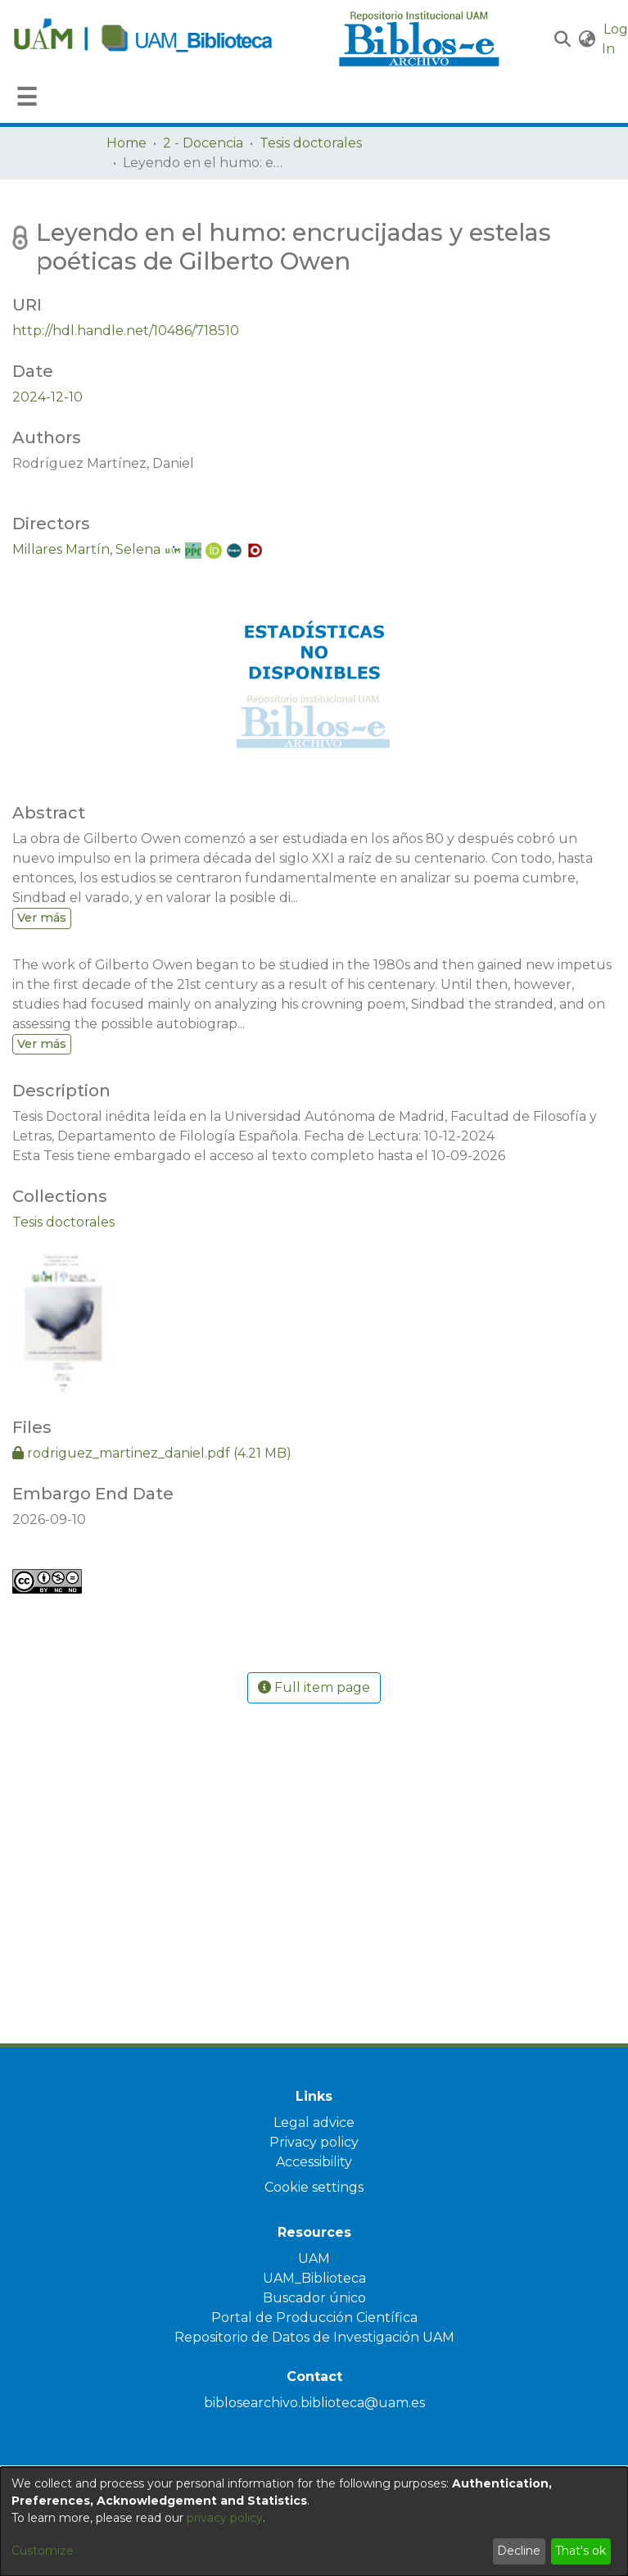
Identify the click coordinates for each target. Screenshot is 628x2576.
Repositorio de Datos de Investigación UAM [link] (314, 2337)
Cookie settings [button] (314, 2187)
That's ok (580, 2550)
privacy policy (225, 2517)
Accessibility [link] (314, 2162)
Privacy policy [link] (314, 2142)
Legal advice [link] (314, 2122)
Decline (518, 2550)
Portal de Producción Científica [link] (314, 2317)
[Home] (167, 39)
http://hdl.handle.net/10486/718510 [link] (125, 330)
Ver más (41, 917)
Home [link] (126, 143)
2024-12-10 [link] (47, 397)
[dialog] (314, 2521)
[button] (563, 39)
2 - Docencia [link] (203, 143)
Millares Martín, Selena (86, 549)
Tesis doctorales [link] (311, 143)
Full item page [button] (314, 1687)
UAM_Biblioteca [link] (314, 2278)
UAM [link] (314, 2258)
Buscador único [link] (314, 2298)
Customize (42, 2550)
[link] (63, 1222)
